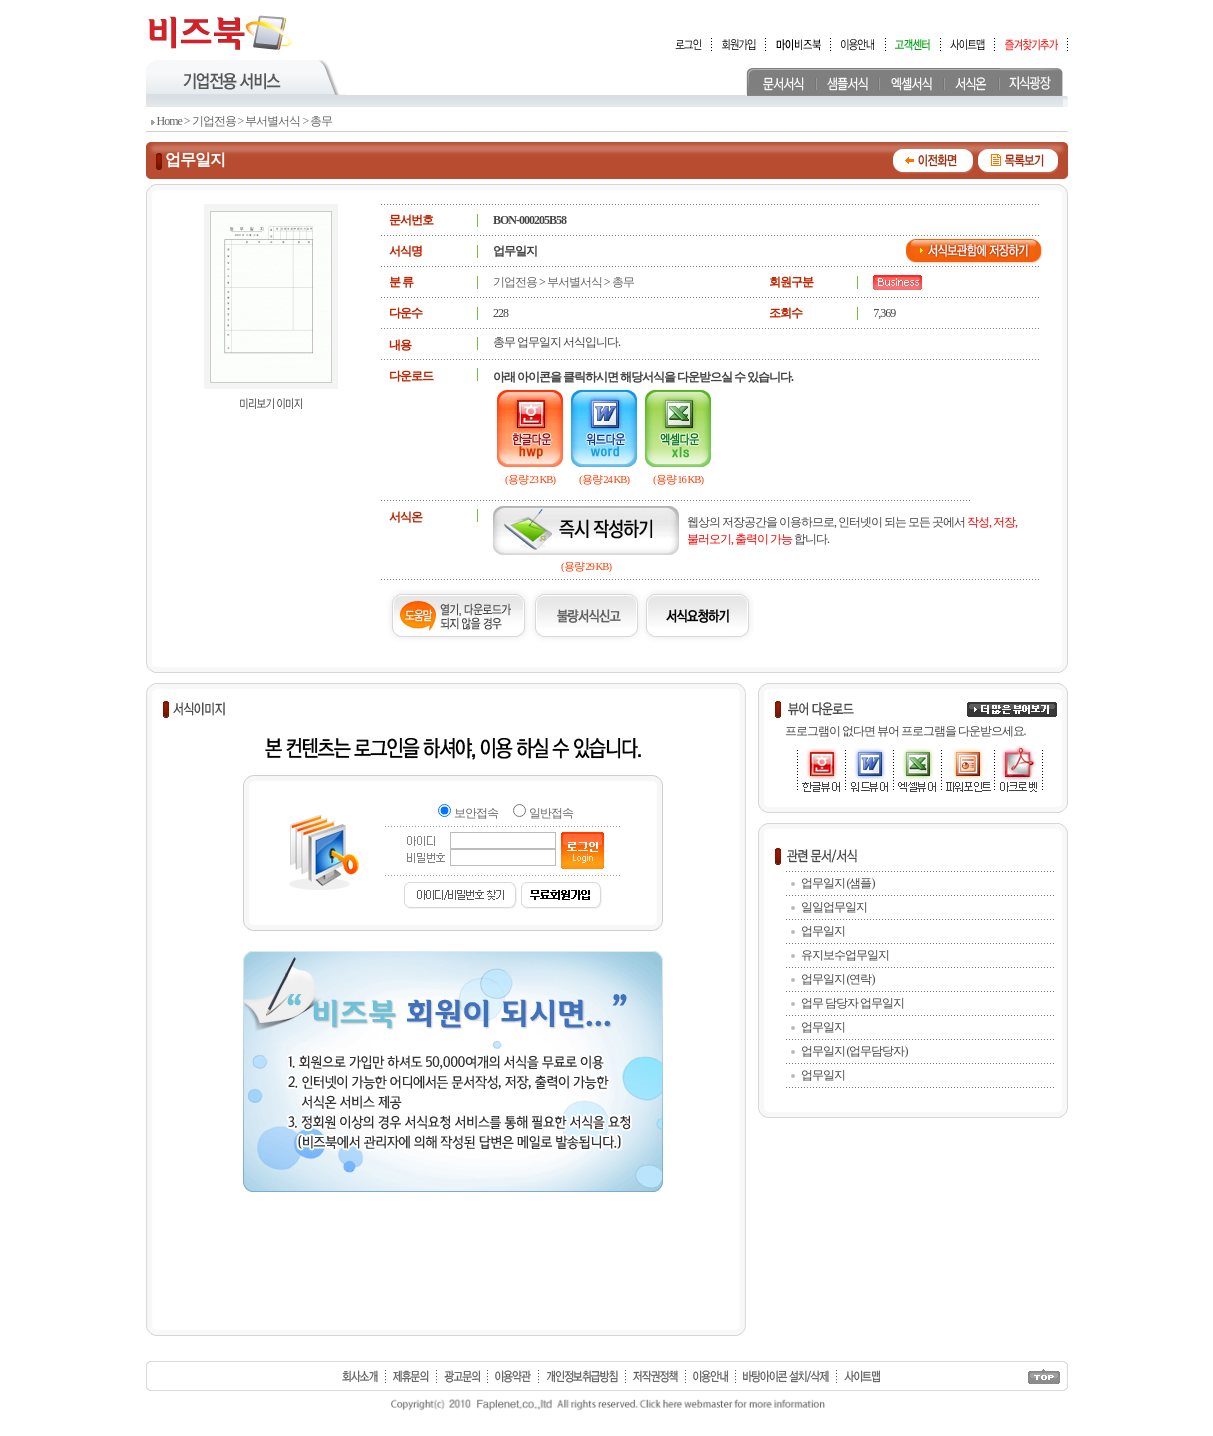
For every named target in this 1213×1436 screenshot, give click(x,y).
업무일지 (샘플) (838, 883)
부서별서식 (272, 121)
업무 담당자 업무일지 (852, 1003)
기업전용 (214, 121)
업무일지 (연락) (838, 979)
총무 (321, 121)
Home (169, 121)
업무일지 (823, 931)
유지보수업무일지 (845, 955)
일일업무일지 (834, 907)
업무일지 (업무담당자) (854, 1051)
